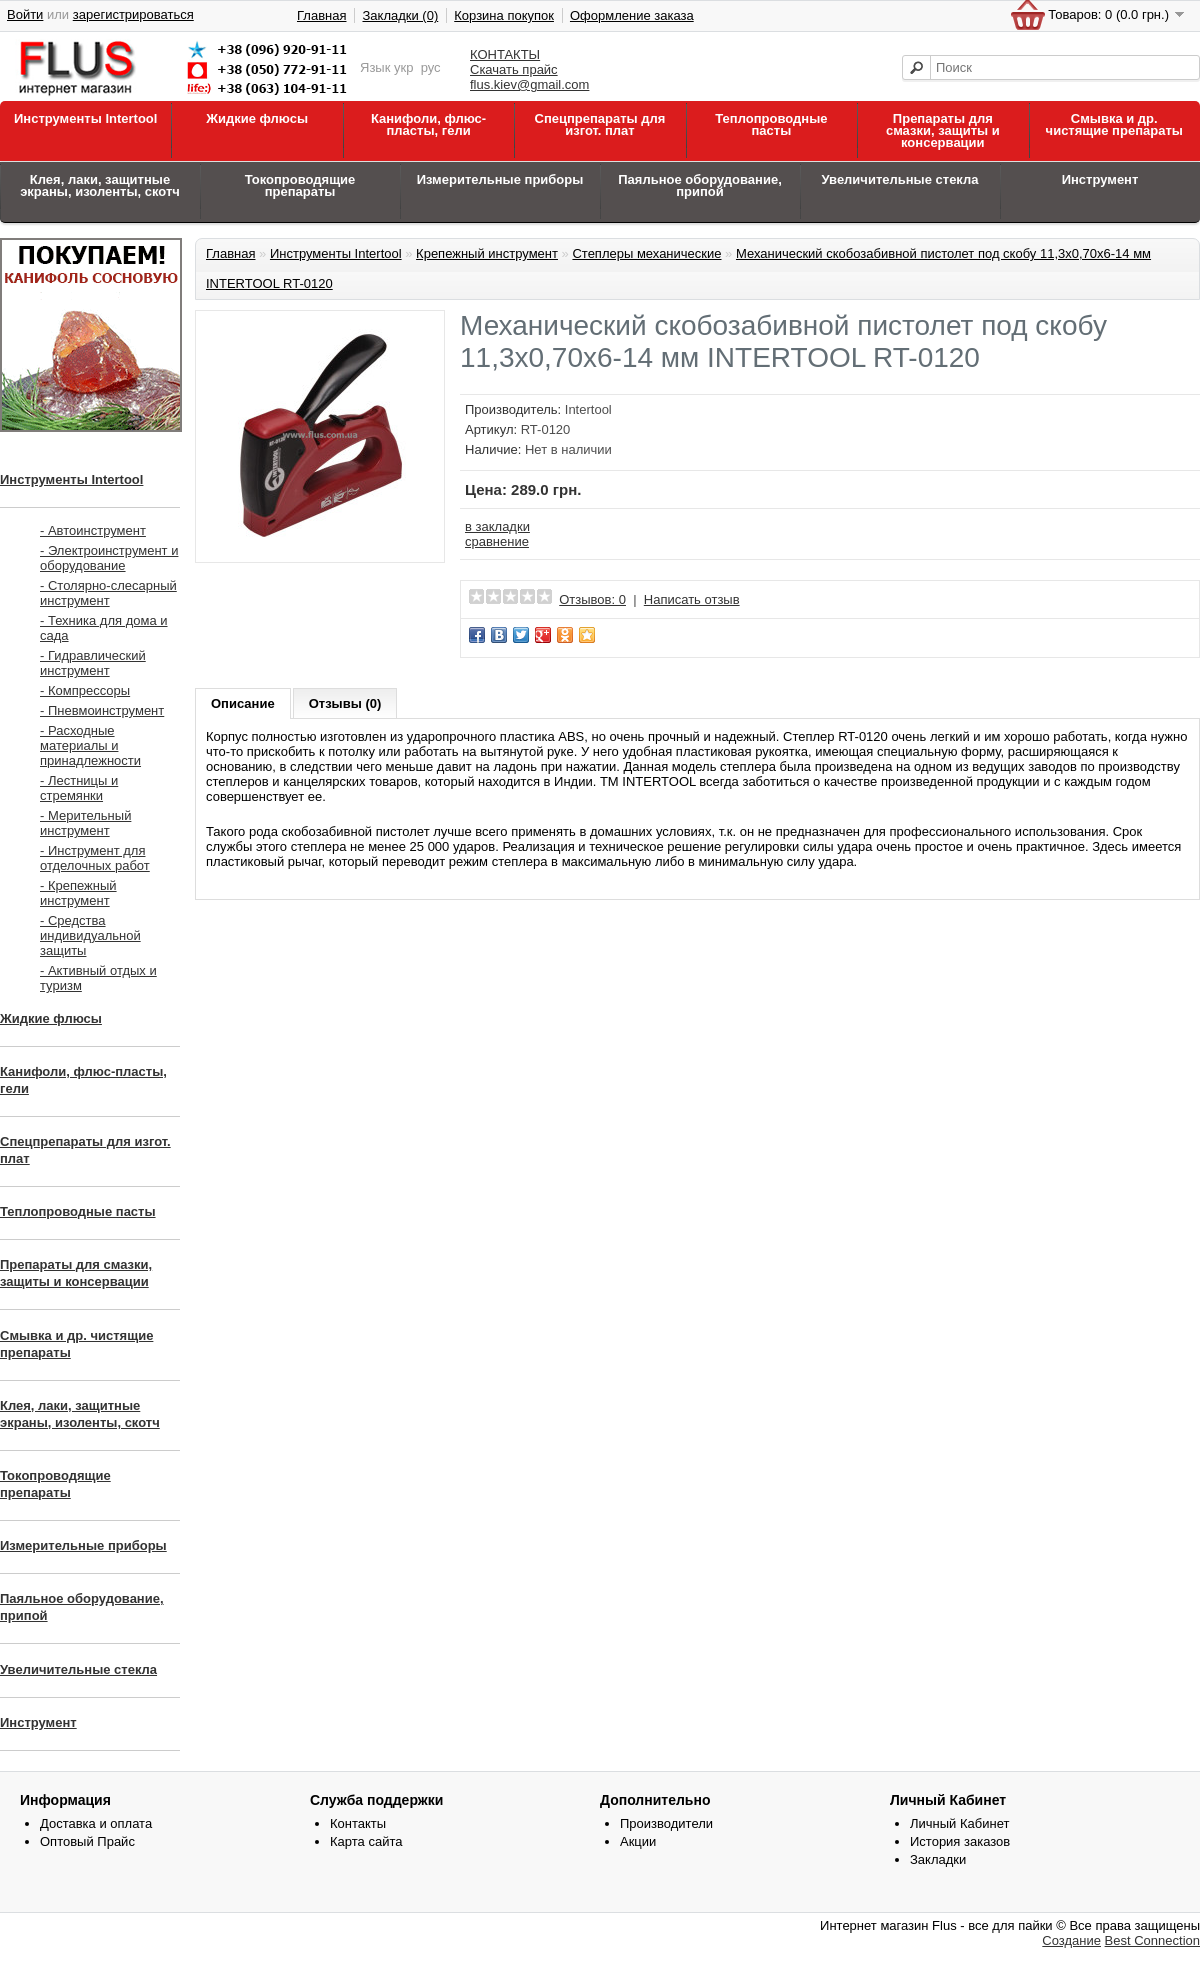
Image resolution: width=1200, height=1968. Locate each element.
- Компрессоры (85, 690)
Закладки (938, 1859)
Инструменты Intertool (85, 118)
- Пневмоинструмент (102, 710)
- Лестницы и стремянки (79, 788)
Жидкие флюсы (257, 118)
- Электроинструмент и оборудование (109, 558)
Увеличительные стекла (899, 179)
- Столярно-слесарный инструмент (108, 593)
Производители (666, 1823)
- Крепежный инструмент (78, 893)
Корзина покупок (504, 15)
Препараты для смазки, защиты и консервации (943, 130)
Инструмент (1100, 179)
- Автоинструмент (93, 530)
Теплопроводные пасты (771, 124)
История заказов (960, 1841)
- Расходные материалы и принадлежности (90, 745)
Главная (321, 15)
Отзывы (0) (345, 703)
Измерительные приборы (500, 179)
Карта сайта (366, 1841)
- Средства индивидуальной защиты (90, 935)
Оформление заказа (632, 15)
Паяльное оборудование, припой (700, 185)
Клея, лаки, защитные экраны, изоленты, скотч (100, 185)
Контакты (358, 1823)
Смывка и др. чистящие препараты (1114, 124)
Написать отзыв (692, 599)
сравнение (497, 541)
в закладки (497, 526)
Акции (638, 1841)
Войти (25, 14)
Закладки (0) (400, 15)
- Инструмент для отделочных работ (95, 858)
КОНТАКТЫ (505, 54)
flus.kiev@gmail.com (529, 84)
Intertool (588, 409)
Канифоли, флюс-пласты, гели (428, 124)
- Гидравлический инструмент (93, 663)
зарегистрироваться (133, 14)
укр (403, 67)
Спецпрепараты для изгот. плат (600, 124)
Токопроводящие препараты (300, 185)
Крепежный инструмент (487, 253)
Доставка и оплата (96, 1823)
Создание (1071, 1940)
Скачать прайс (514, 69)
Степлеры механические (646, 253)
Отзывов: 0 (592, 599)
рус (431, 67)
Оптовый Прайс (87, 1841)
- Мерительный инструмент (85, 823)
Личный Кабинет (959, 1823)
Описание (243, 703)
